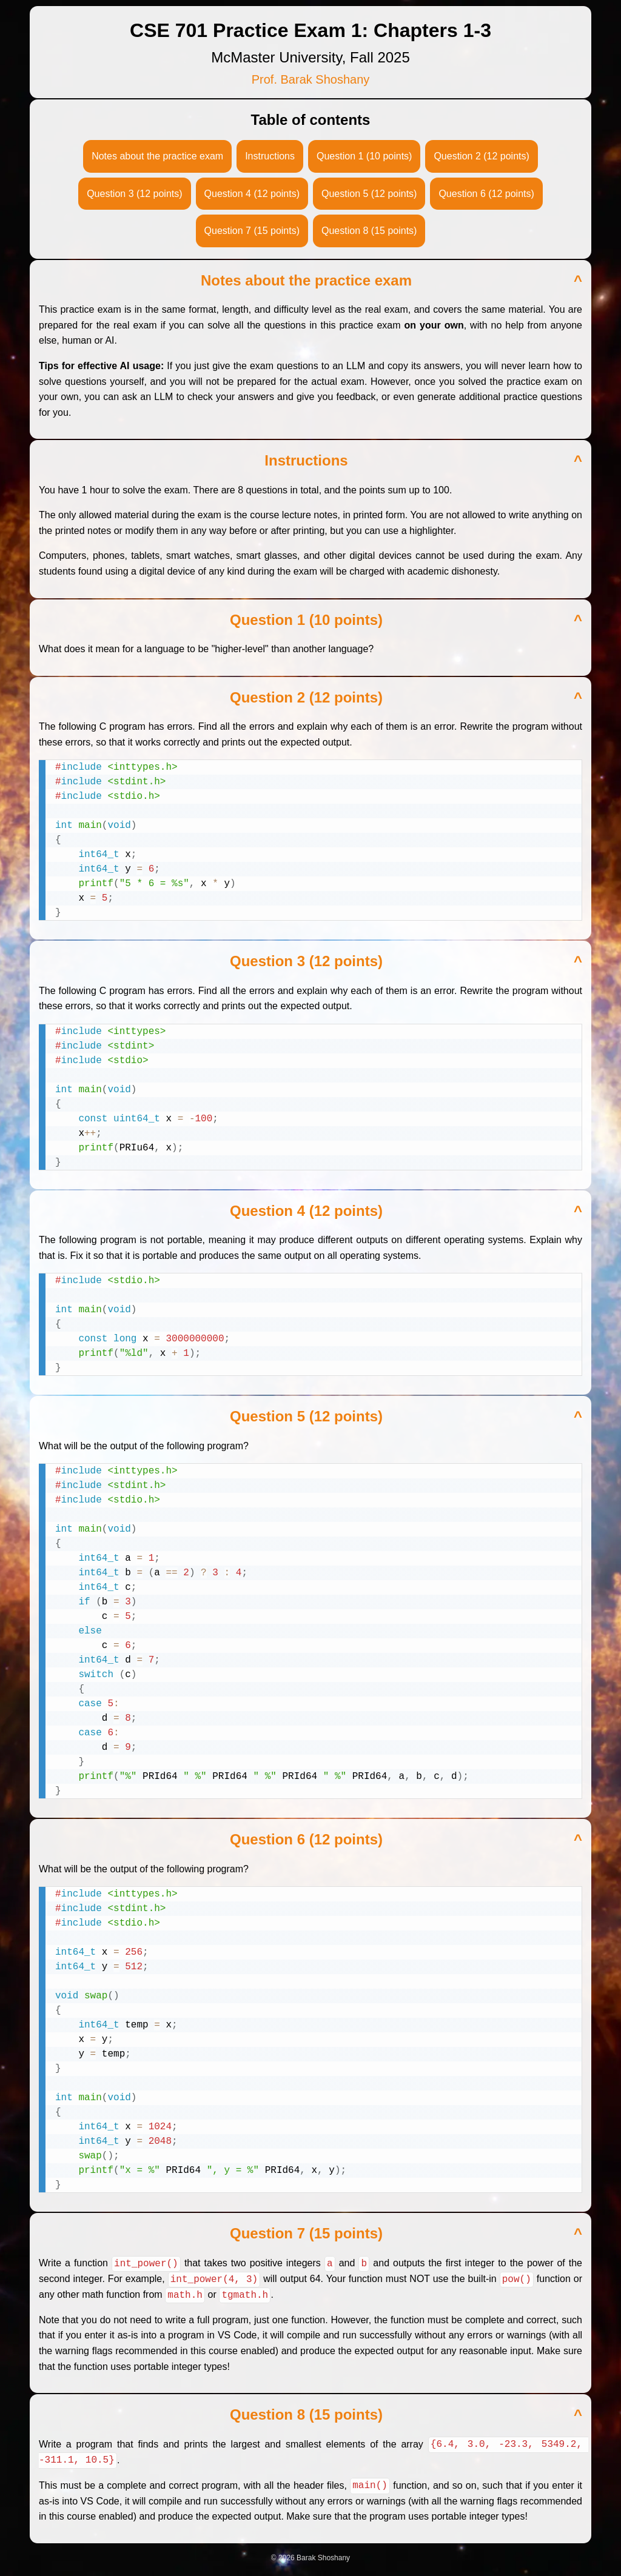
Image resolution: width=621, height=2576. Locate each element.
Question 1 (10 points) (364, 156)
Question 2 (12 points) (481, 156)
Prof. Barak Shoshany (311, 79)
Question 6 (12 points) (486, 194)
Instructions (270, 156)
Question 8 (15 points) (369, 230)
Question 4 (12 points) (252, 194)
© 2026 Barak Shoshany (310, 2556)
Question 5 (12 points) (369, 194)
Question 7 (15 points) (252, 230)
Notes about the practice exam (157, 156)
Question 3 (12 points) (134, 194)
